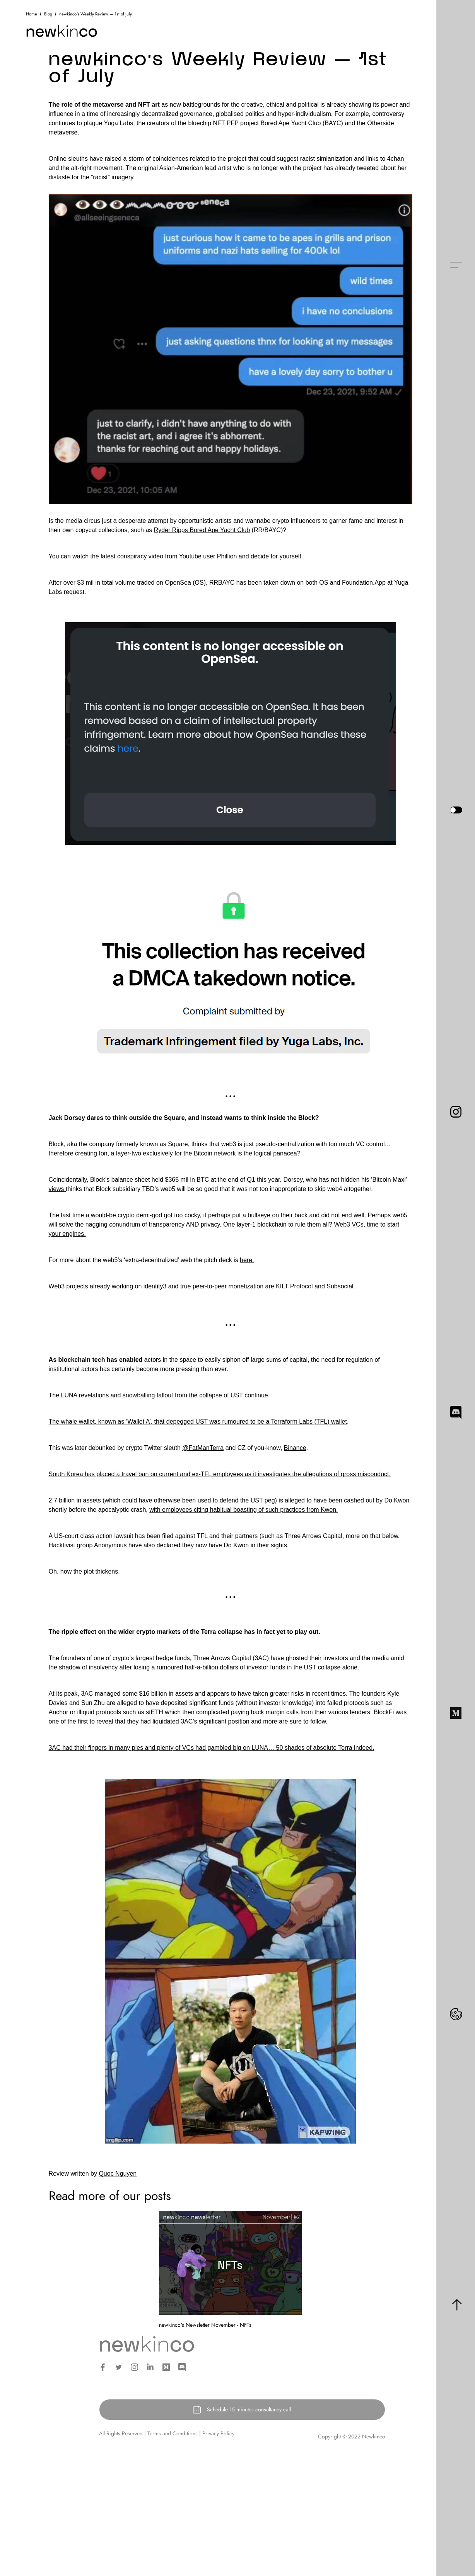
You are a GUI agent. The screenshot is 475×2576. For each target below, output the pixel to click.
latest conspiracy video (132, 556)
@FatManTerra (203, 1448)
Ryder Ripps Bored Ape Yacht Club (202, 530)
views (57, 1189)
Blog (48, 14)
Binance (295, 1448)
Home (31, 14)
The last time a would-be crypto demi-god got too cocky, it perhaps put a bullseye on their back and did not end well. (207, 1215)
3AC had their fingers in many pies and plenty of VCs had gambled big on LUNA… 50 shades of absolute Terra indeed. (211, 1747)
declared (169, 1545)
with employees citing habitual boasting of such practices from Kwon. (243, 1509)
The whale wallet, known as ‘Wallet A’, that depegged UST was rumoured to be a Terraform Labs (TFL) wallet (198, 1421)
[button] (456, 264)
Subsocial (340, 1286)
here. (247, 1260)
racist (100, 177)
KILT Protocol (293, 1286)
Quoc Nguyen (118, 2173)
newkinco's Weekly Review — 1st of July (95, 14)
